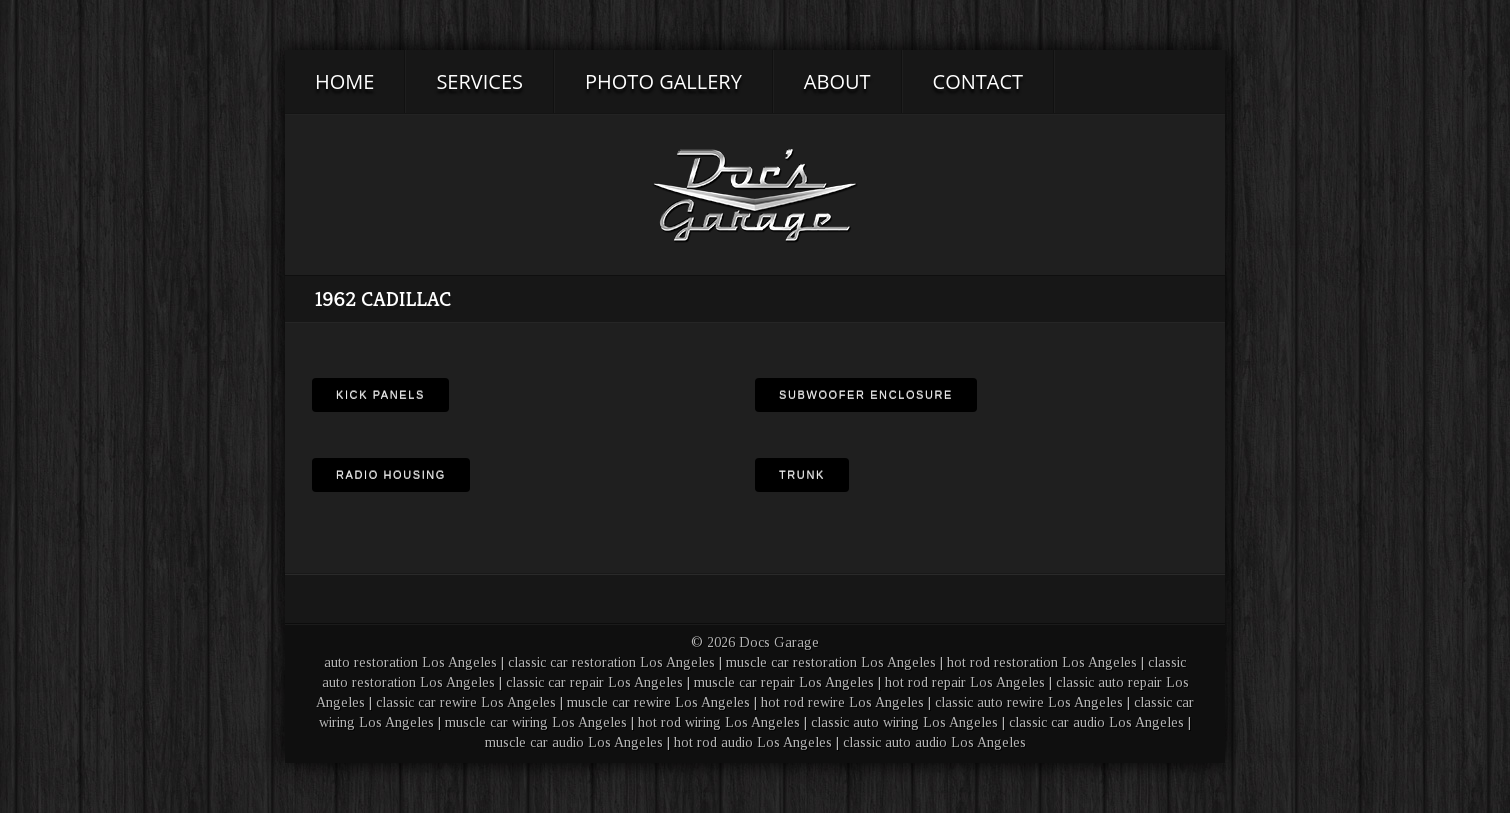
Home (344, 81)
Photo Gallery (663, 81)
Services (479, 81)
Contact (978, 81)
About (837, 81)
